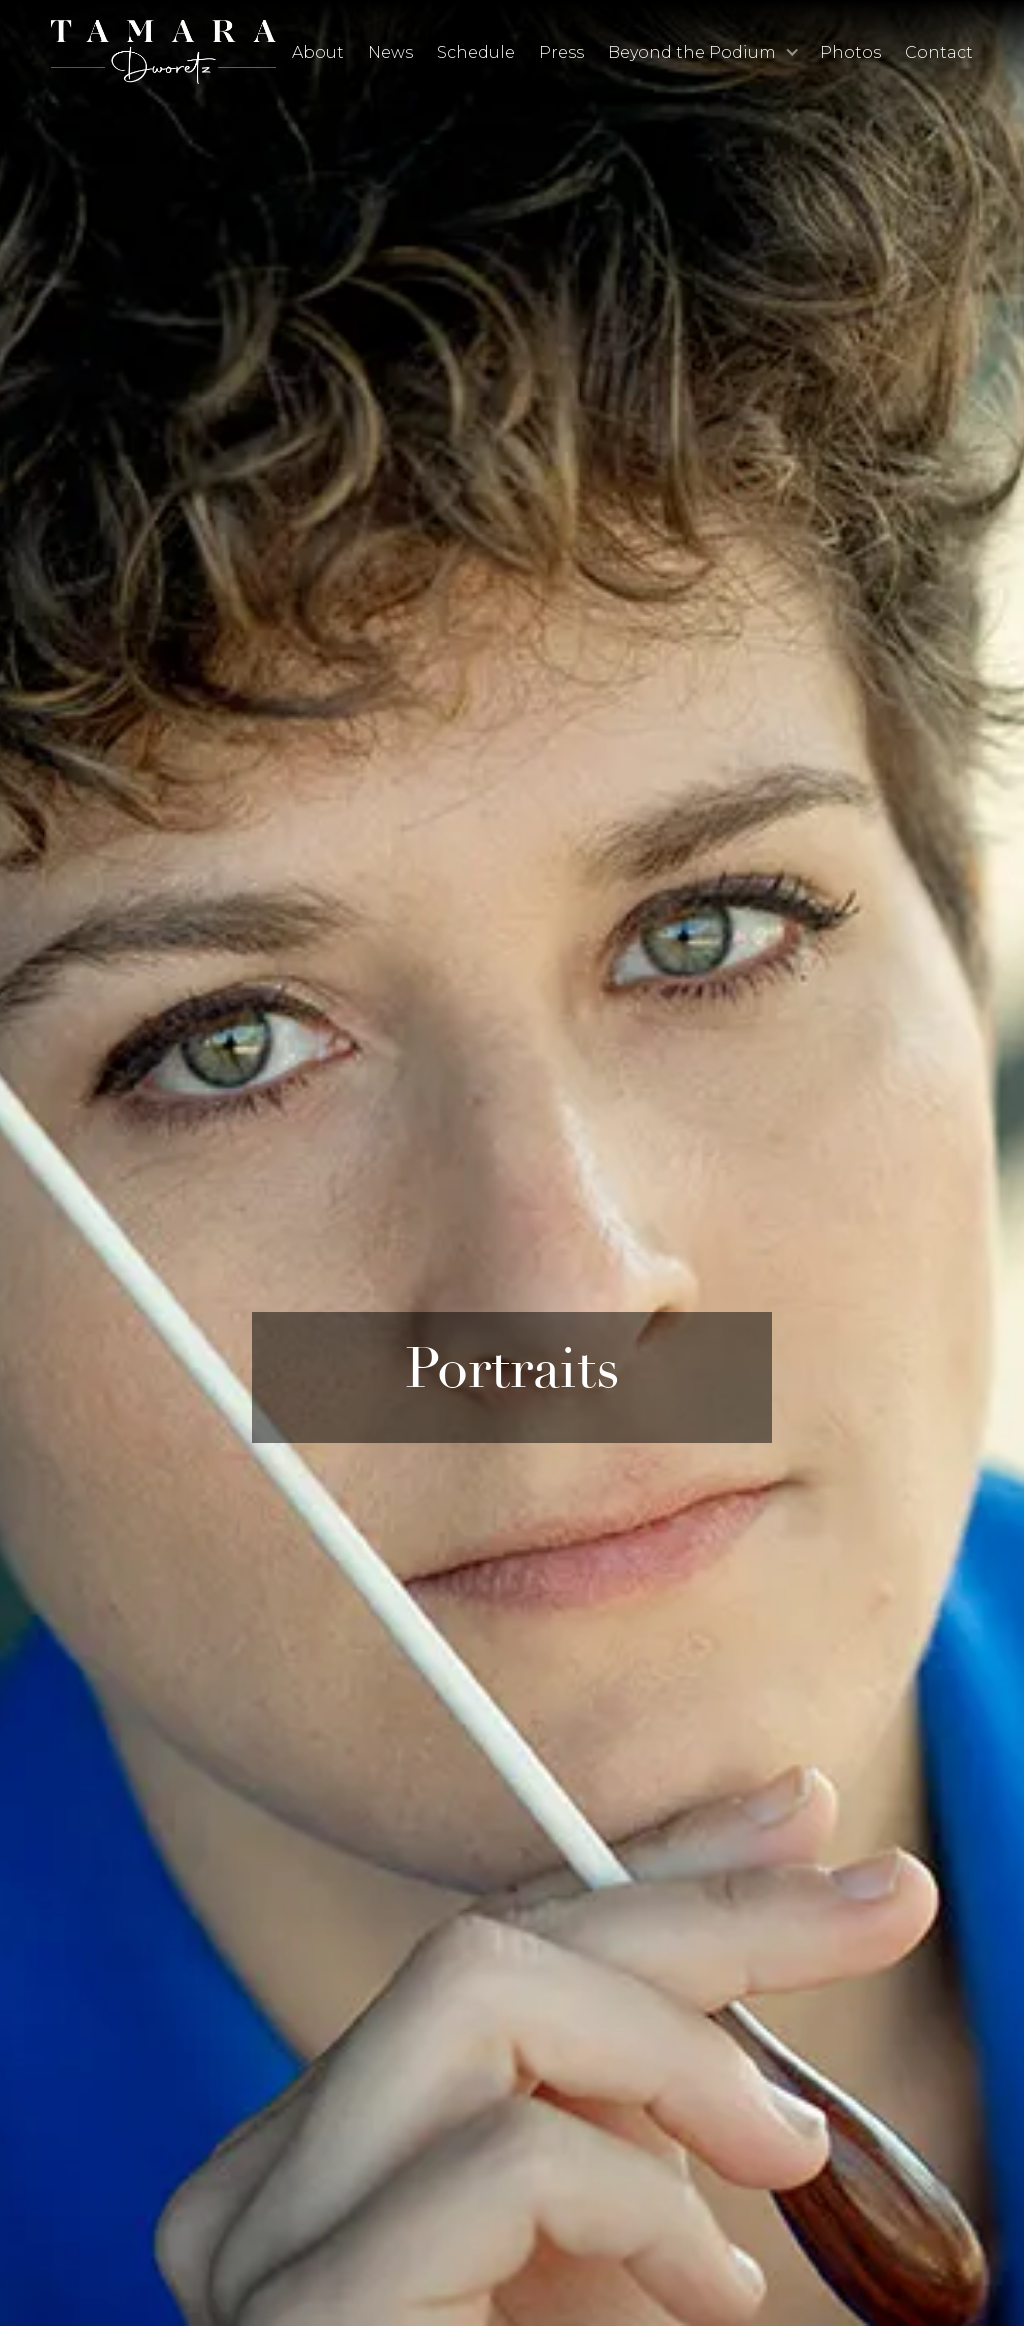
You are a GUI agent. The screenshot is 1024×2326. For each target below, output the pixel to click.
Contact (939, 52)
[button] (702, 52)
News (390, 52)
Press (561, 52)
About (318, 52)
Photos (850, 52)
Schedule (476, 52)
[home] (163, 52)
